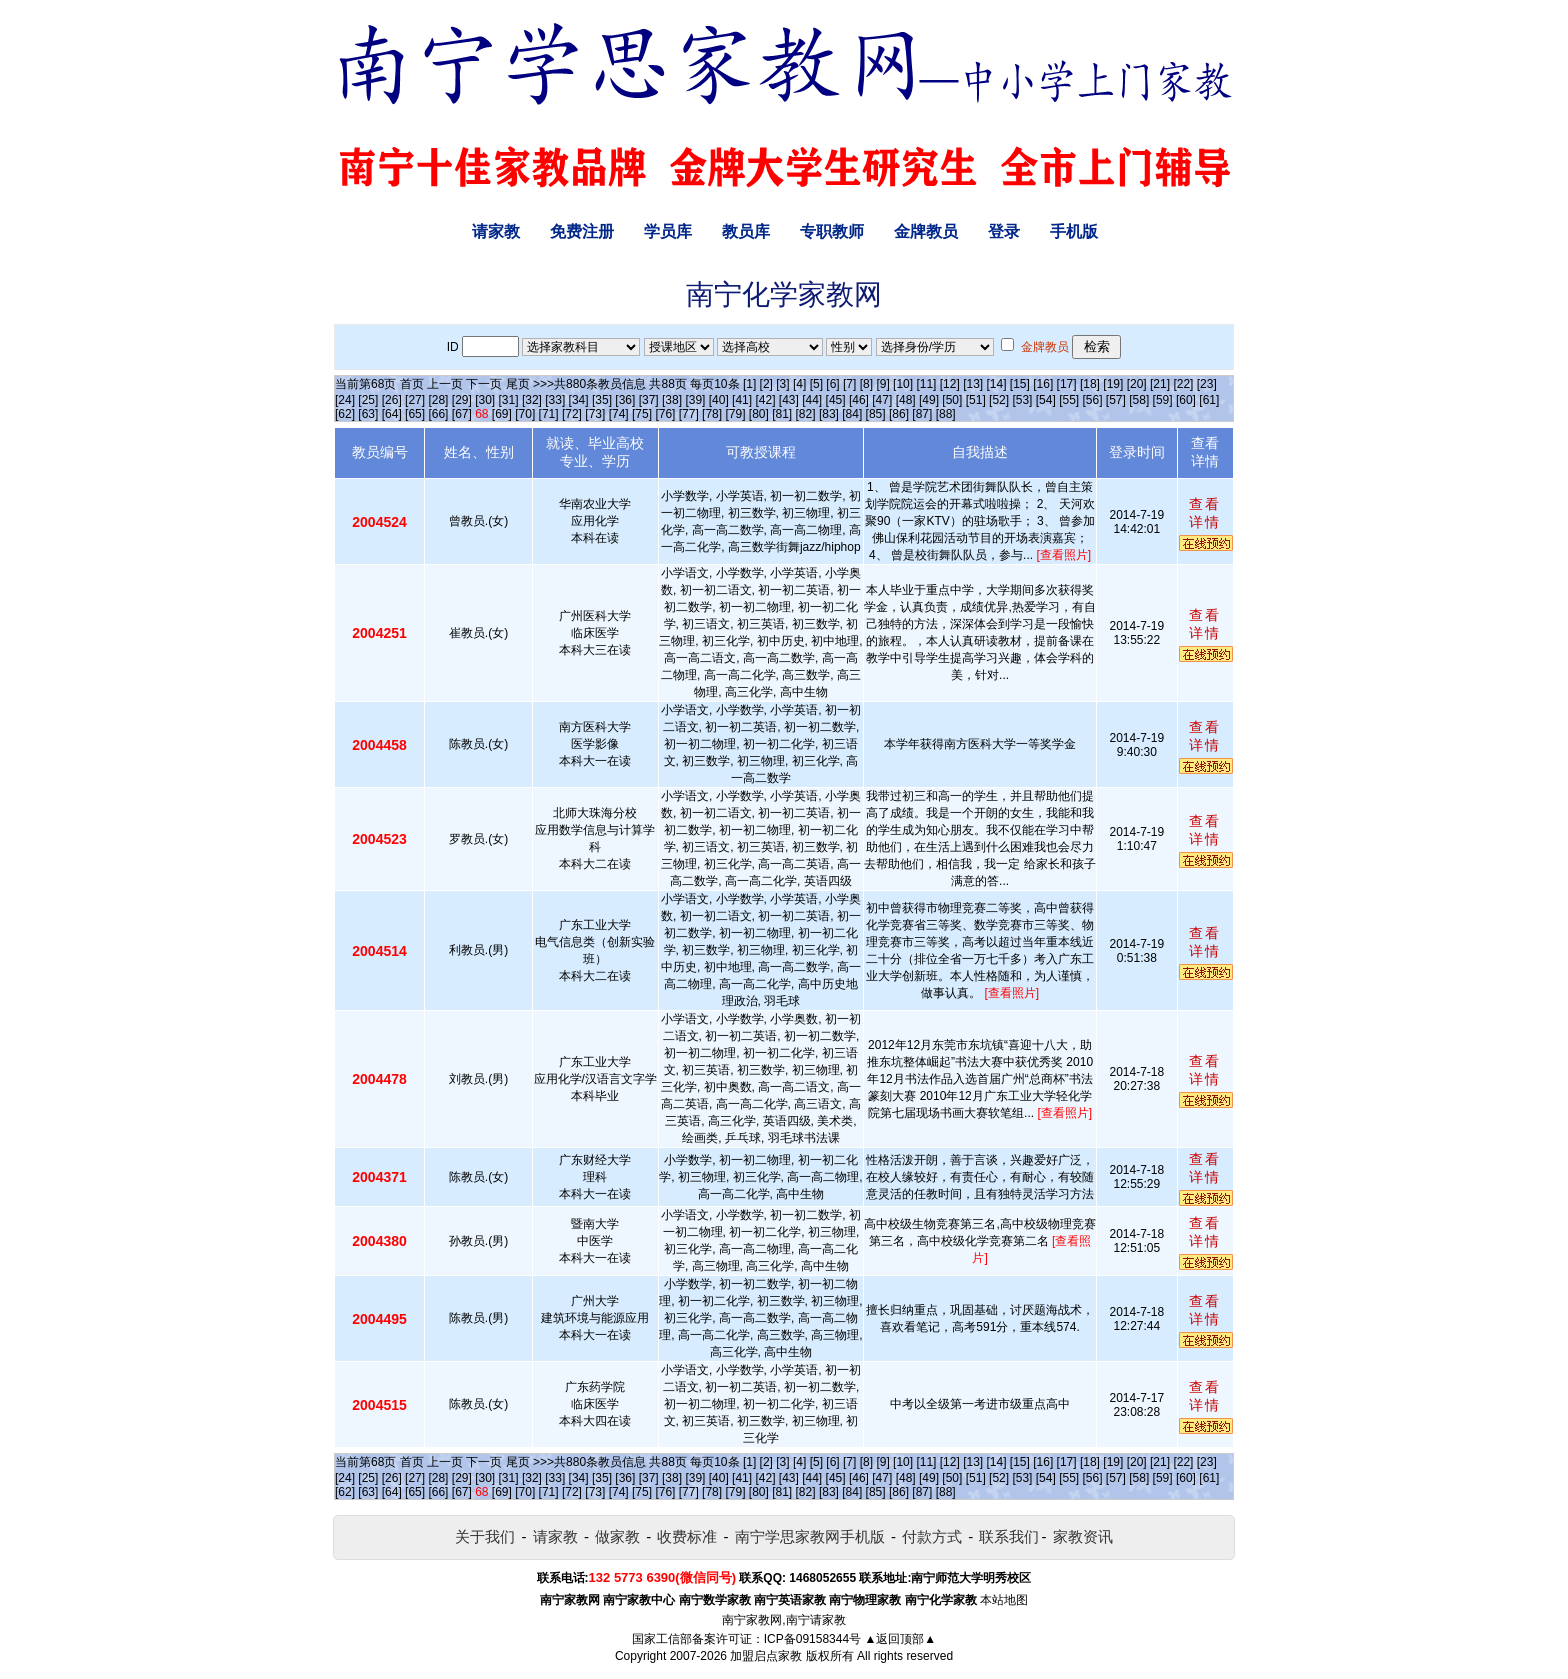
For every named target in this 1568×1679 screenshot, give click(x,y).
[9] (882, 384)
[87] (922, 414)
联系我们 (1009, 1536)
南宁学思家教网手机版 (810, 1536)
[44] (812, 400)
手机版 (1074, 231)
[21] (1160, 384)
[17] (1067, 384)
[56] (1093, 400)
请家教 (496, 231)
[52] (999, 400)
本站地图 (1004, 1600)
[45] (836, 400)
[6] (832, 384)
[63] (368, 414)
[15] (1020, 384)
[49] (929, 400)
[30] (485, 400)
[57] (1116, 400)
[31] (509, 400)
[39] (695, 400)
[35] (602, 400)
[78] (712, 414)
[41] (742, 400)
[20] (1137, 384)
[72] (572, 414)
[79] (735, 414)
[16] (1043, 384)
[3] (782, 384)
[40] (719, 400)
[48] (906, 400)
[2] (766, 384)
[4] (799, 384)
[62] (345, 414)
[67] (462, 414)
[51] (976, 400)
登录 (1004, 231)
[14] (997, 384)
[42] (765, 400)
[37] (649, 400)
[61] (1209, 400)
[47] (882, 400)
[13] (973, 384)
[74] (619, 414)
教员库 (746, 231)
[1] (749, 384)
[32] (532, 400)
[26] (392, 400)
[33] (555, 400)
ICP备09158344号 (812, 1639)
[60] (1186, 400)
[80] (759, 414)
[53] (1022, 400)
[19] (1113, 384)
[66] (438, 414)
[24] (345, 400)
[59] (1163, 400)
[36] (625, 400)
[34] (579, 400)
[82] (806, 414)
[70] (525, 414)
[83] (829, 414)
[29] (462, 400)
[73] (595, 414)
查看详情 (1205, 513)
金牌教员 (926, 231)
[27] (415, 400)
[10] (903, 384)
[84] (852, 414)
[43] (789, 400)
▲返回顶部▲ (900, 1639)
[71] (549, 414)
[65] (415, 414)
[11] (926, 384)
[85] (876, 414)
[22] (1183, 384)
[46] (859, 400)
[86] (899, 414)
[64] (392, 414)
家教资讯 (1083, 1536)
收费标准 (687, 1536)
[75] (642, 414)
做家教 (617, 1536)
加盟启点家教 (766, 1656)
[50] (952, 400)
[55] (1069, 400)
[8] (866, 384)
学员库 (668, 231)
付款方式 (932, 1536)
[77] (689, 414)
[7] (849, 384)
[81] (782, 414)
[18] (1090, 384)
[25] (368, 400)
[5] (816, 384)
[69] (502, 414)
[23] (1207, 384)
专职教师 (832, 231)
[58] (1139, 400)
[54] (1046, 400)
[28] (438, 400)
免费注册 (582, 231)
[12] (950, 384)
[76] (665, 414)
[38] (672, 400)
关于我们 (485, 1536)
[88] (946, 414)
